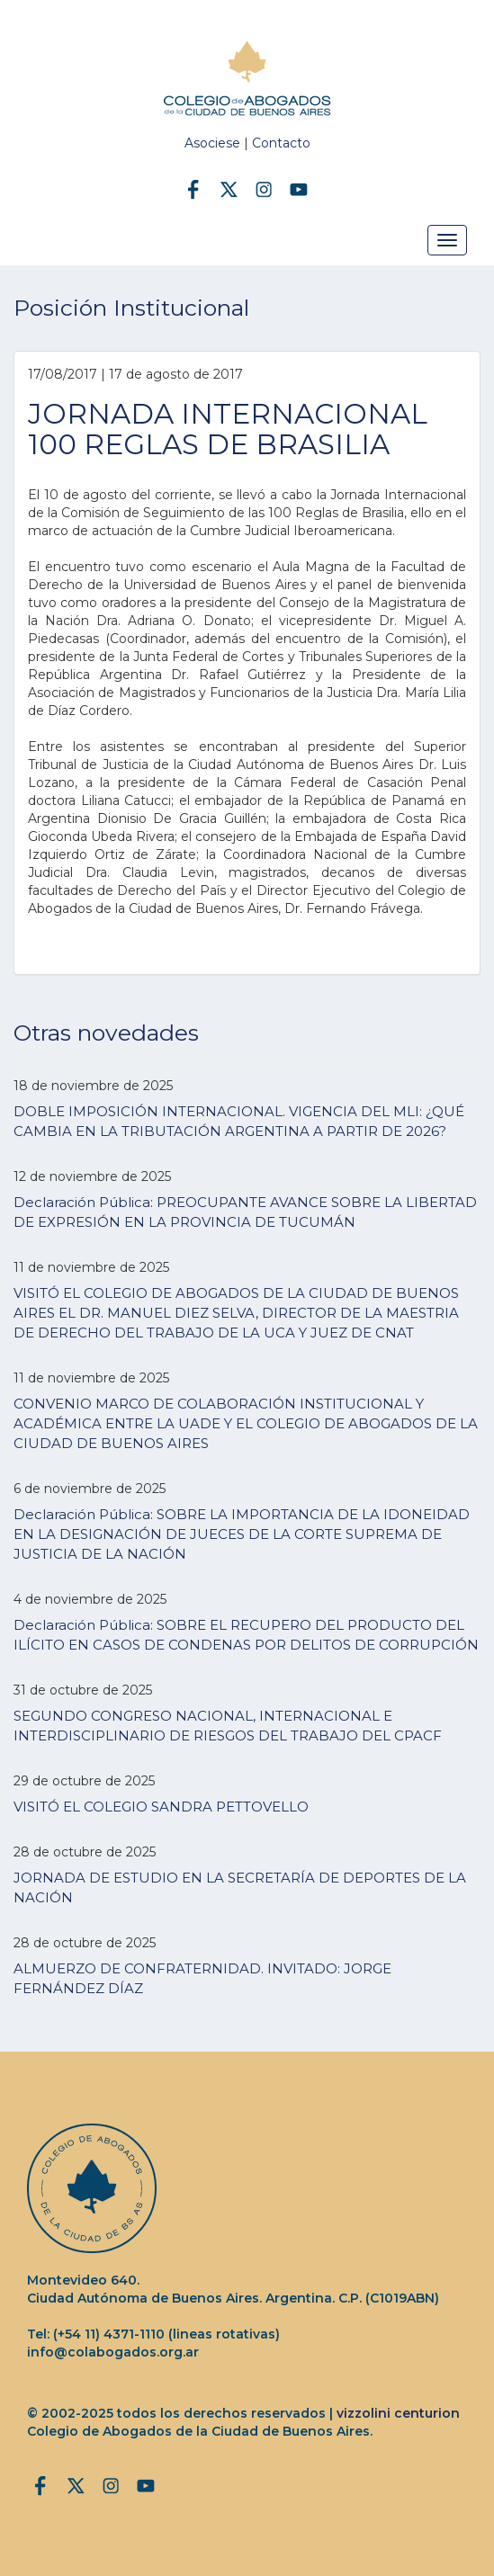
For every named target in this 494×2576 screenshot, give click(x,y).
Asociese (212, 143)
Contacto (281, 143)
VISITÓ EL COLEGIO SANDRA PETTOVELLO (161, 1806)
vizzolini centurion (398, 2413)
